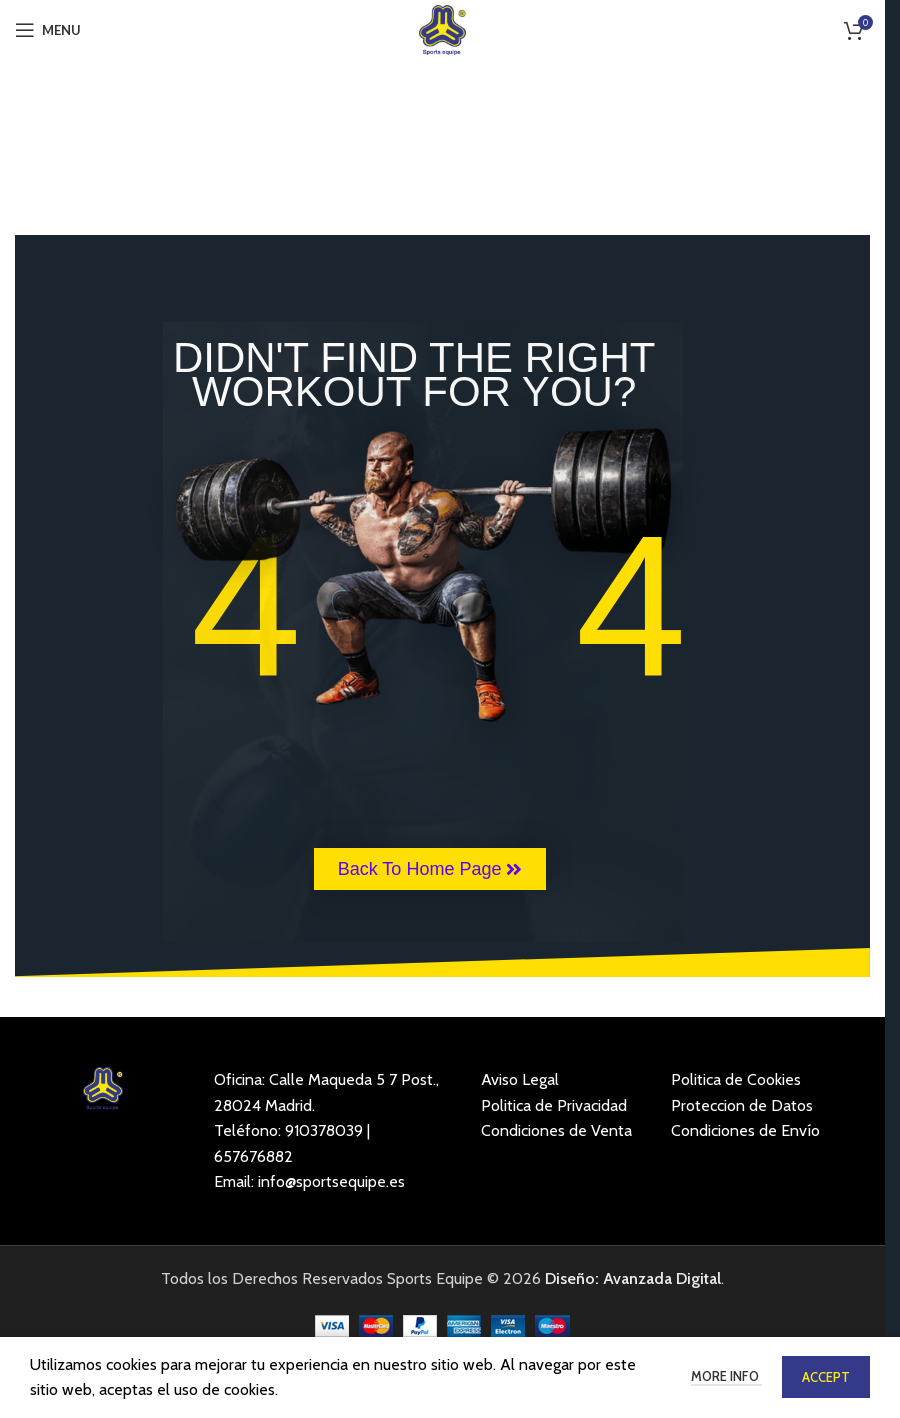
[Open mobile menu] (48, 30)
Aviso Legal (520, 1079)
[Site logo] (442, 28)
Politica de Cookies (736, 1079)
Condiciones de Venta (556, 1130)
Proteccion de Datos (742, 1105)
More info (726, 1376)
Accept (826, 1377)
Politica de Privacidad (554, 1105)
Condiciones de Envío (745, 1130)
